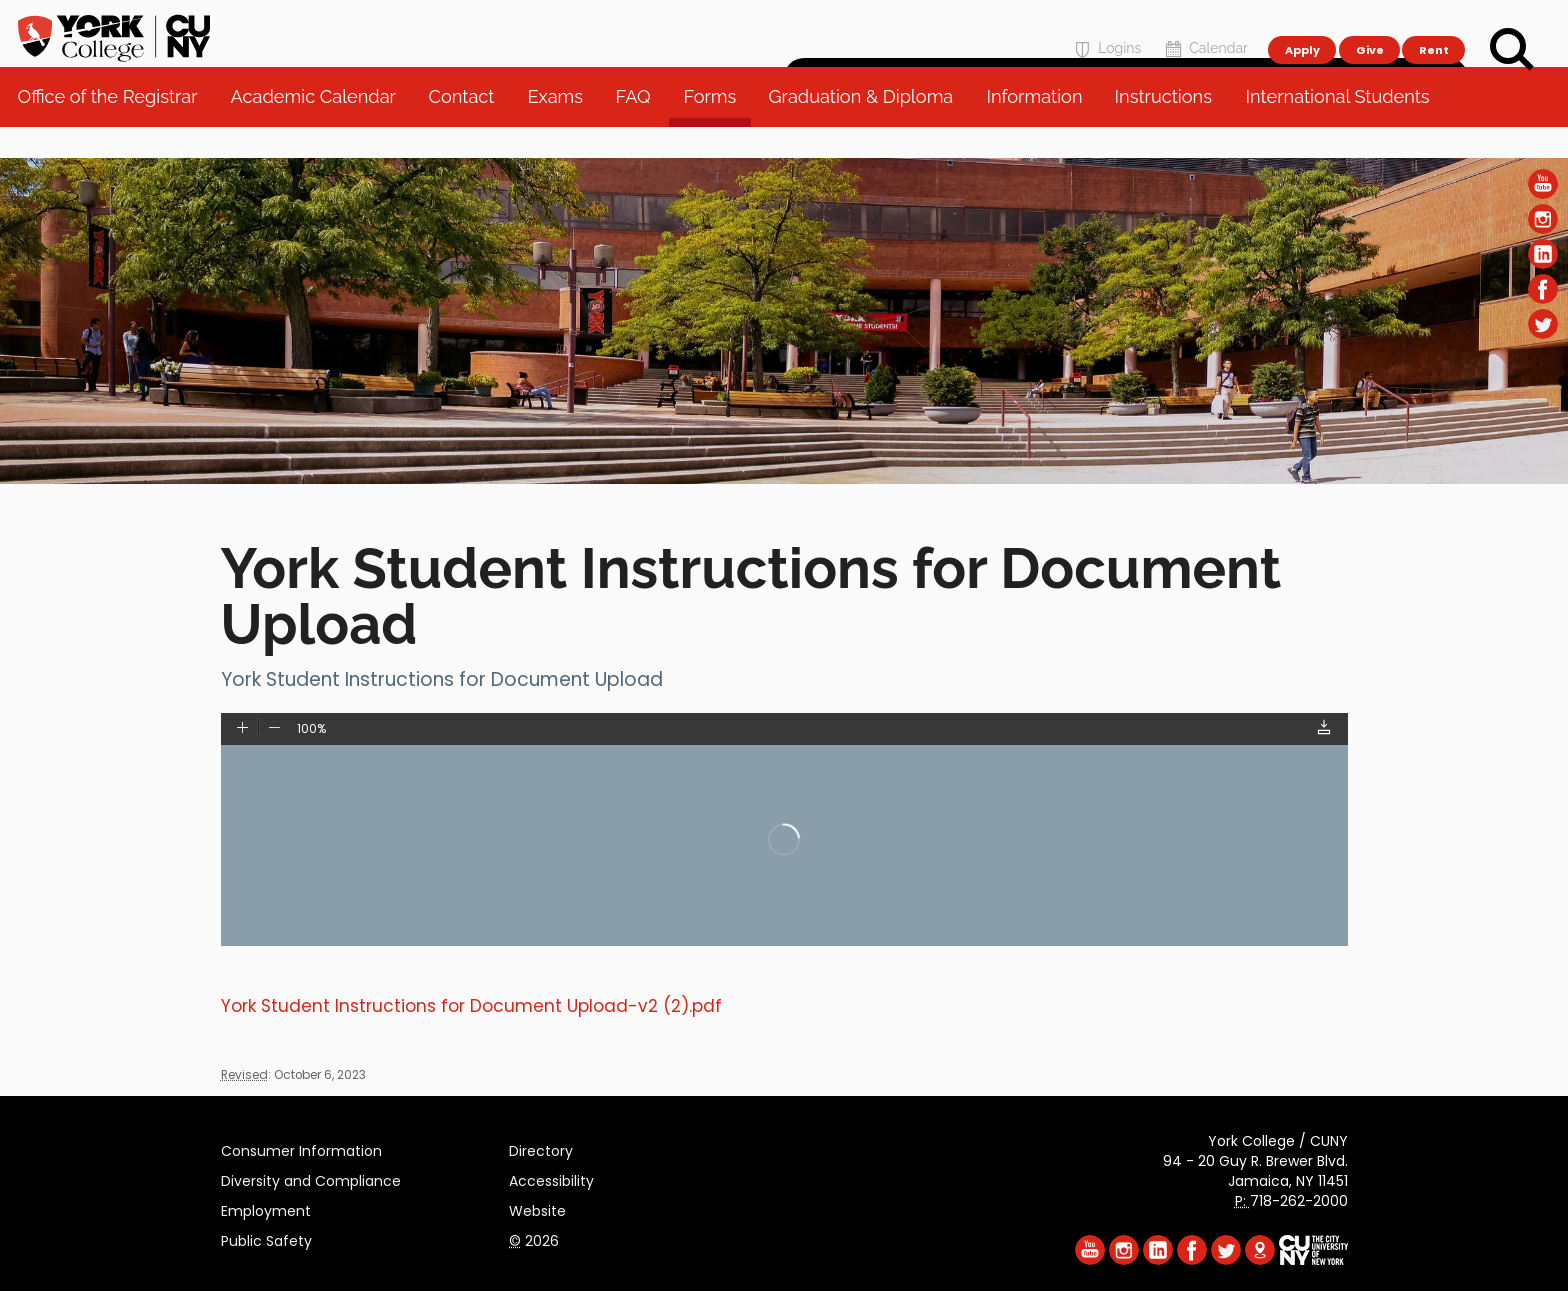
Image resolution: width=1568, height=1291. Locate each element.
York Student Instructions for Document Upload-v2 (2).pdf (471, 1006)
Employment (266, 1208)
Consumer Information (301, 1148)
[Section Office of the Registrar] (784, 479)
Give (1369, 26)
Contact (468, 129)
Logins (1105, 26)
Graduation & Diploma (868, 129)
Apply (1301, 26)
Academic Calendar (319, 129)
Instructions (1170, 129)
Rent (1434, 26)
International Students (1344, 129)
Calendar (1204, 26)
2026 (534, 1238)
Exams (562, 129)
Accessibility (551, 1178)
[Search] (1512, 50)
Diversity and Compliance (311, 1178)
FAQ (639, 129)
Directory (541, 1148)
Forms (716, 129)
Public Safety (266, 1238)
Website (537, 1208)
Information (1041, 129)
